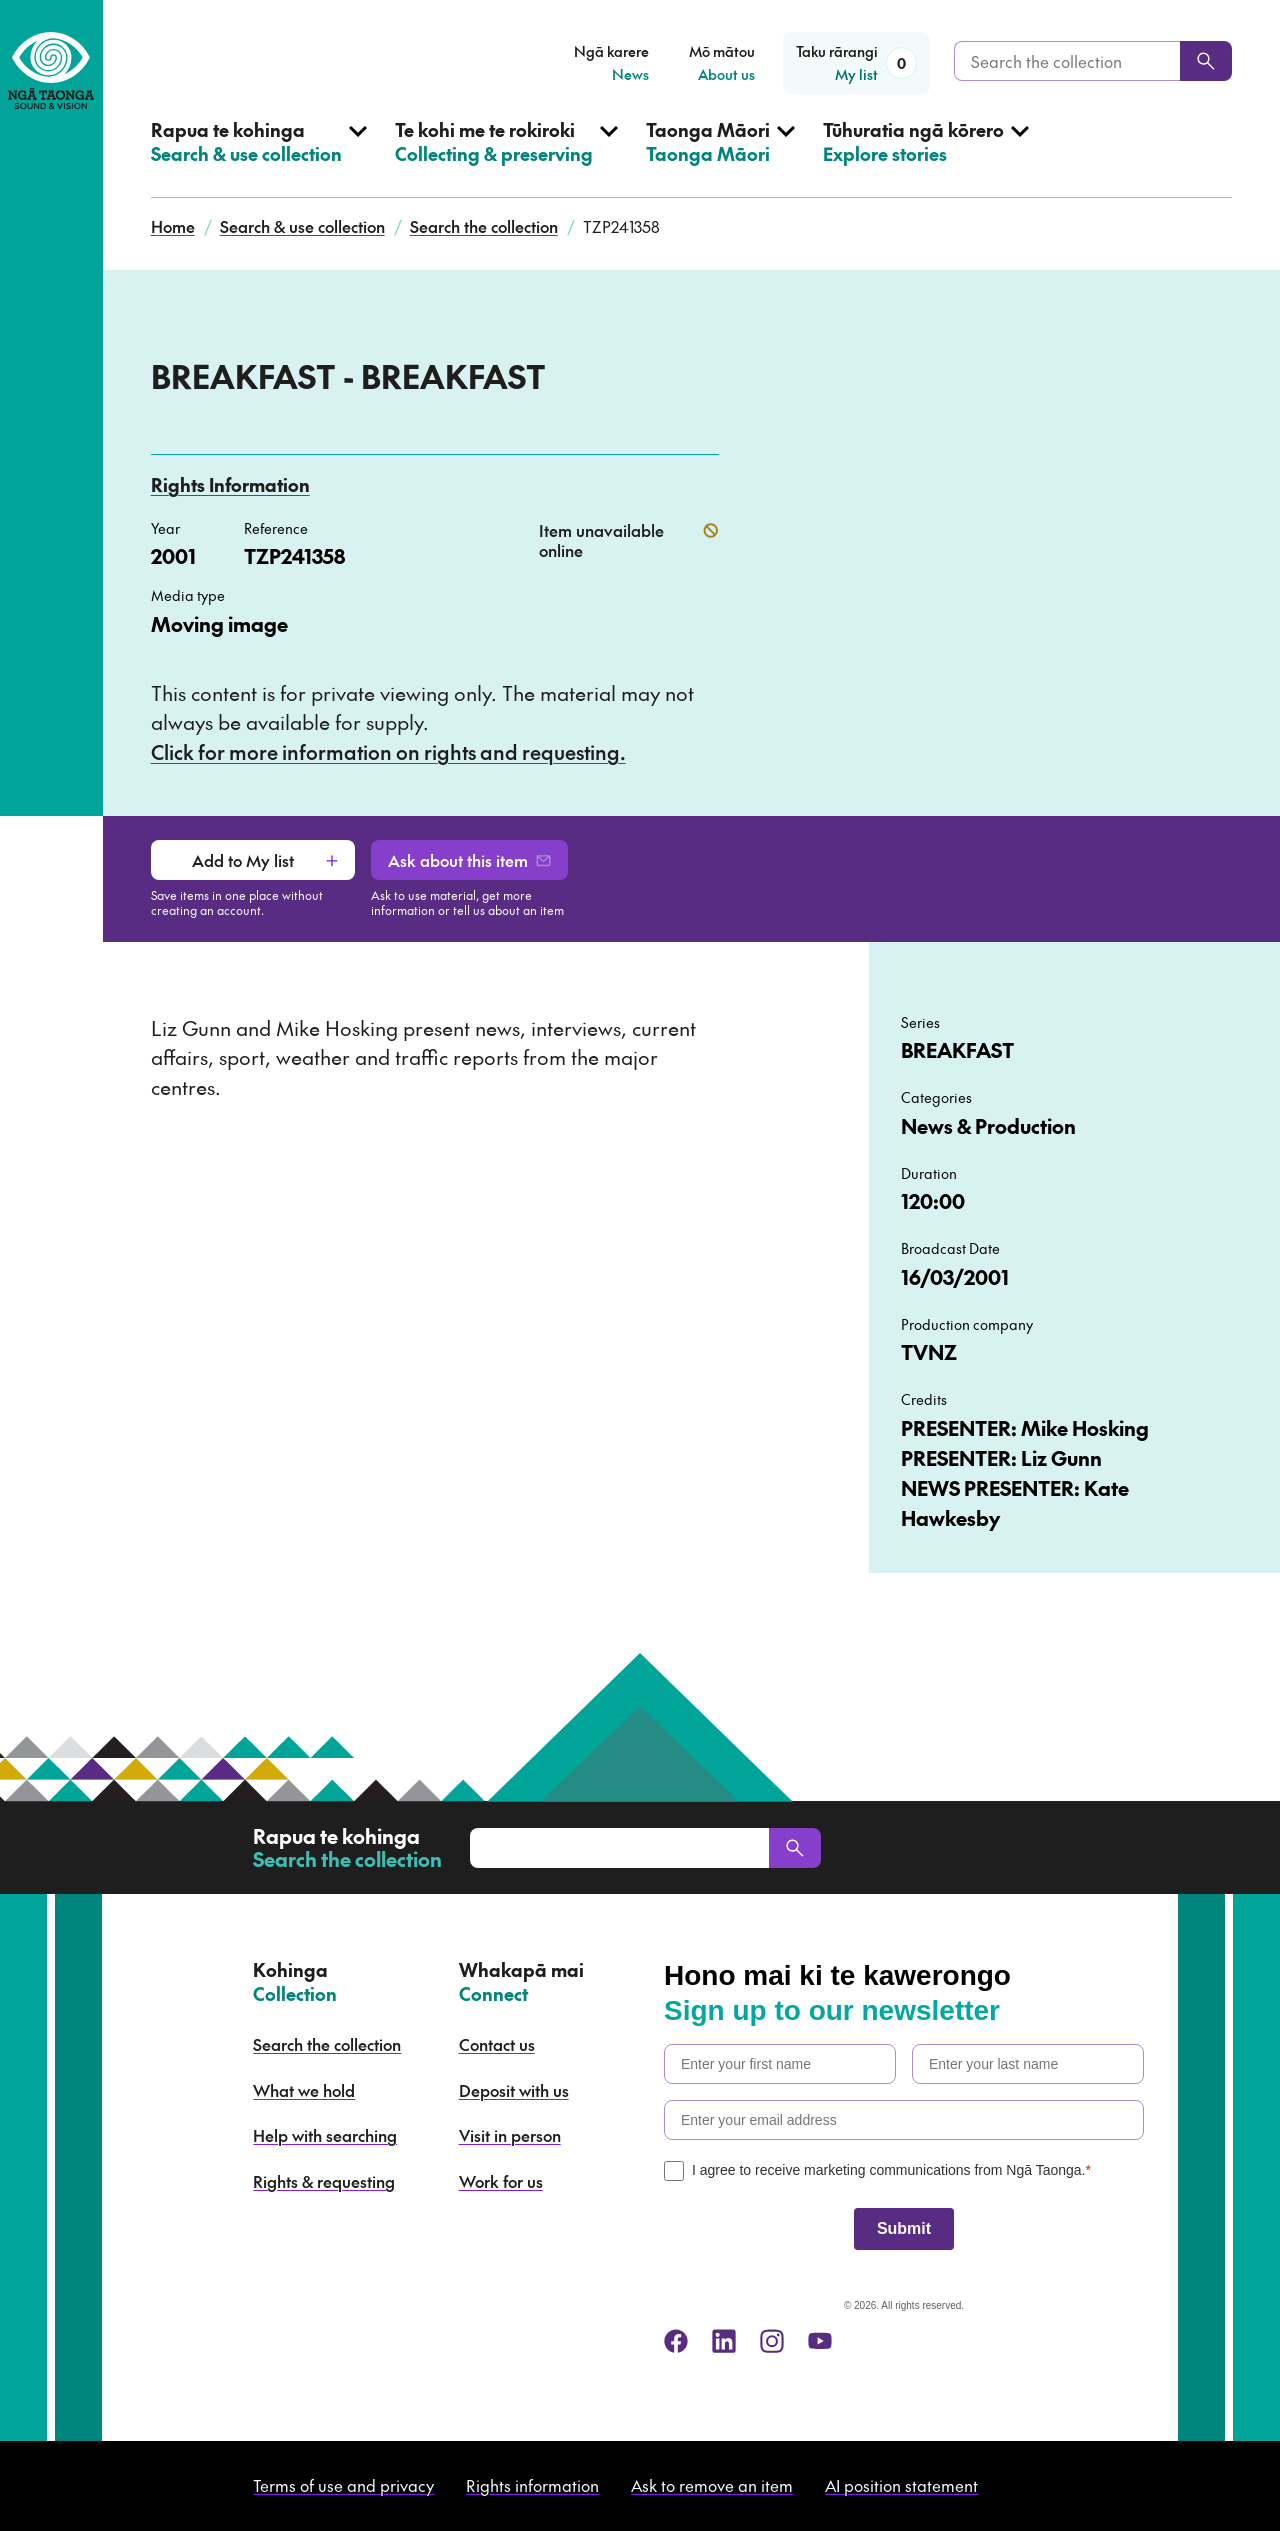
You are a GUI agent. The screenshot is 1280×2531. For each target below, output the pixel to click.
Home (173, 226)
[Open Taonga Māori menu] (720, 158)
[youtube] (820, 2341)
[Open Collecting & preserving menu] (506, 158)
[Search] (1206, 61)
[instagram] (772, 2341)
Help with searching (325, 2135)
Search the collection (484, 226)
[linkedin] (724, 2341)
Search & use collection (302, 226)
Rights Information (230, 484)
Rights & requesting (324, 2181)
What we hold (304, 2090)
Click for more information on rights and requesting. (388, 752)
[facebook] (676, 2341)
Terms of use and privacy (343, 2485)
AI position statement (901, 2485)
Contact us (497, 2044)
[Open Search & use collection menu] (259, 158)
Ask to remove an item (712, 2485)
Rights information (532, 2485)
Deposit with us (514, 2090)
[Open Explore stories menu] (926, 158)
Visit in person (510, 2135)
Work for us (501, 2181)
